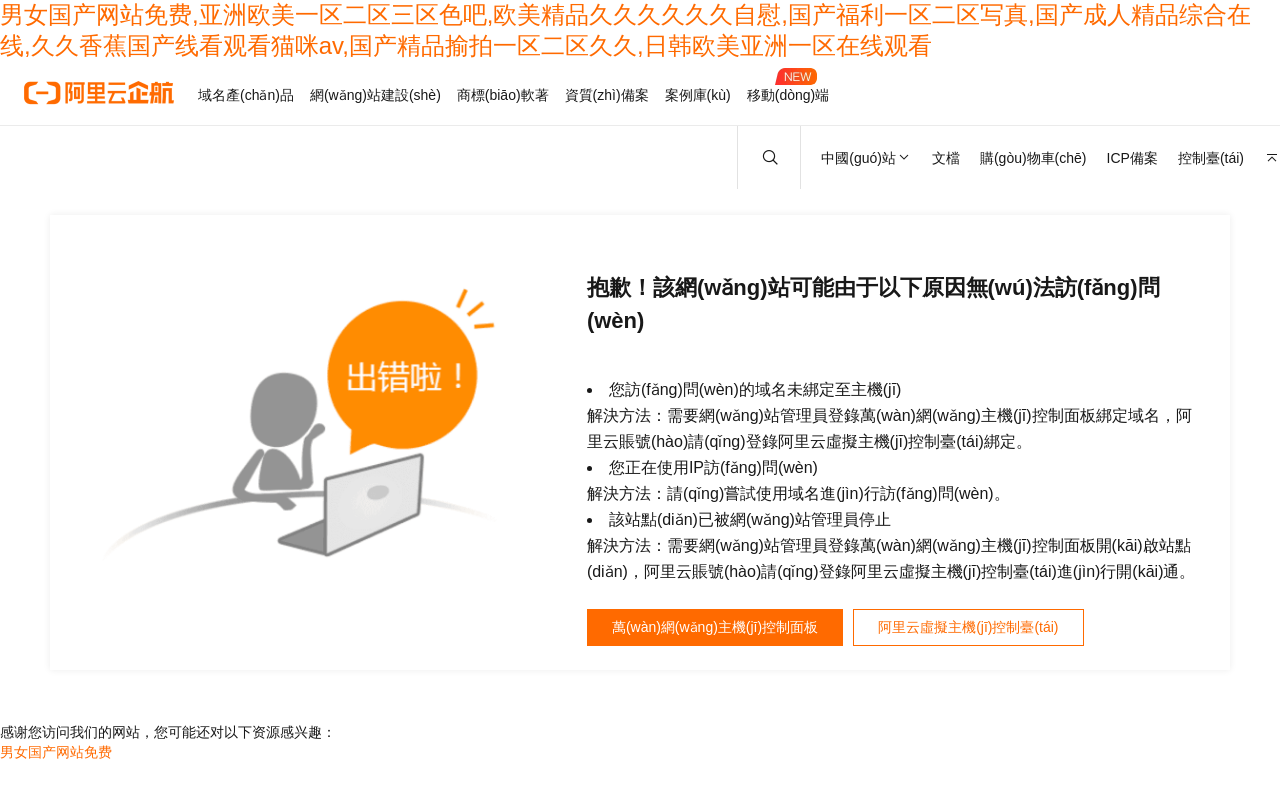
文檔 (946, 158)
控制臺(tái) (1211, 158)
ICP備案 (1132, 158)
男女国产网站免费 (56, 757)
